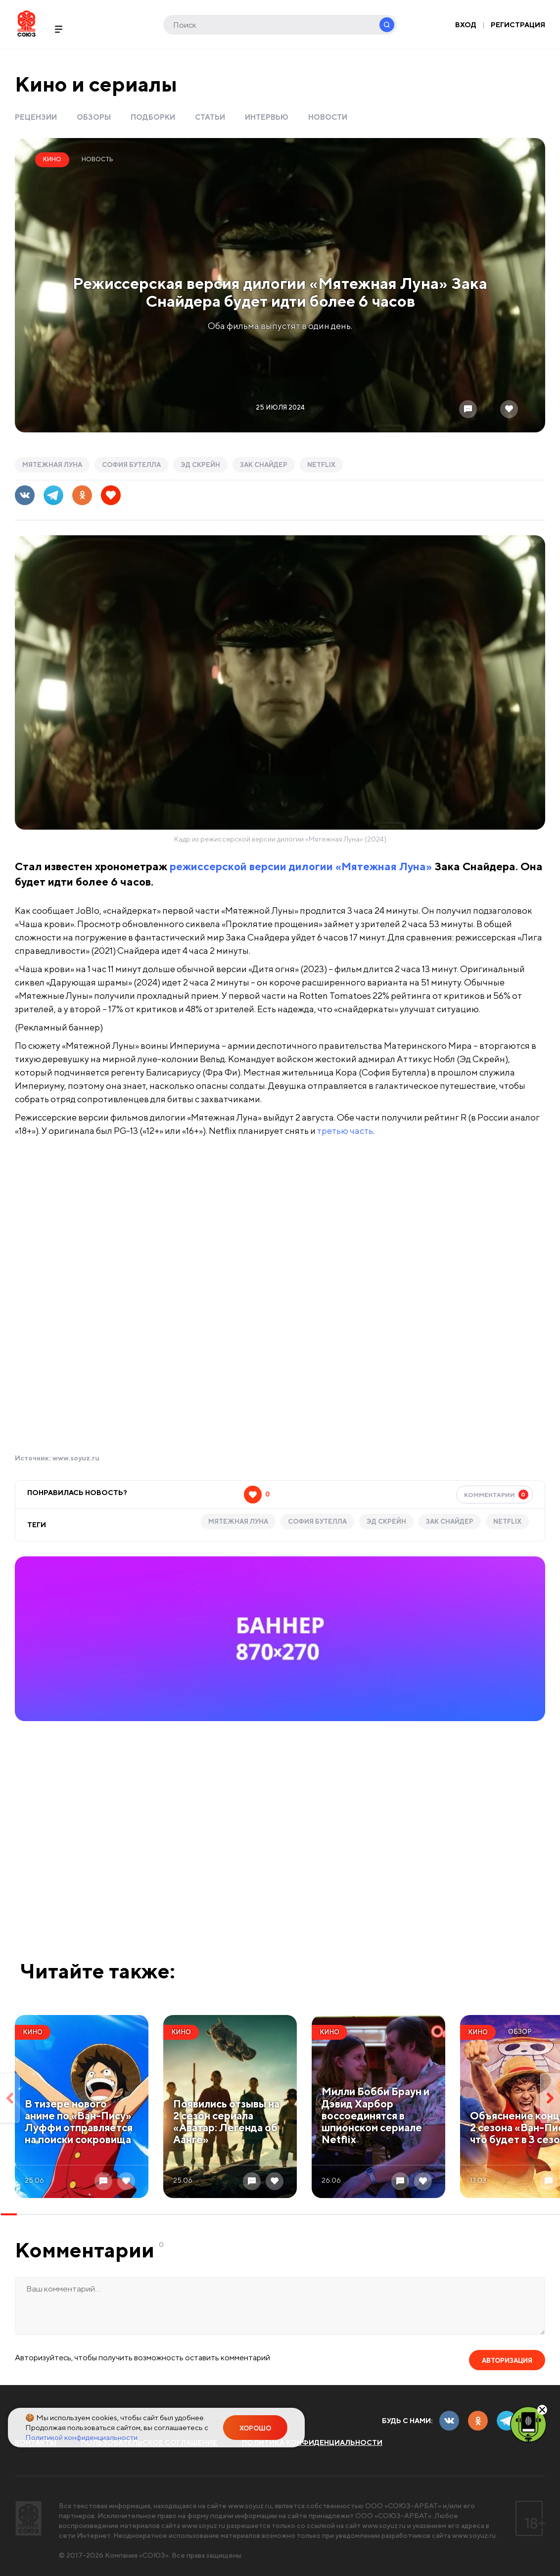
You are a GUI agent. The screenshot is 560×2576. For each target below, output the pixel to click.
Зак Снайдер (263, 464)
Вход (465, 25)
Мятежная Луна (52, 464)
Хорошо (255, 2428)
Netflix (321, 464)
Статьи (210, 117)
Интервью (266, 117)
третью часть (345, 1130)
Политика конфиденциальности (312, 2442)
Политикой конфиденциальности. (82, 2437)
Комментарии (496, 1494)
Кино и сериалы (96, 84)
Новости (327, 117)
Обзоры (94, 117)
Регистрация (518, 25)
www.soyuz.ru (75, 1458)
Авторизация (507, 2360)
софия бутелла (131, 464)
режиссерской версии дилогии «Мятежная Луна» (301, 866)
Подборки (153, 117)
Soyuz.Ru (26, 23)
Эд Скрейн (200, 464)
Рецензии (36, 117)
